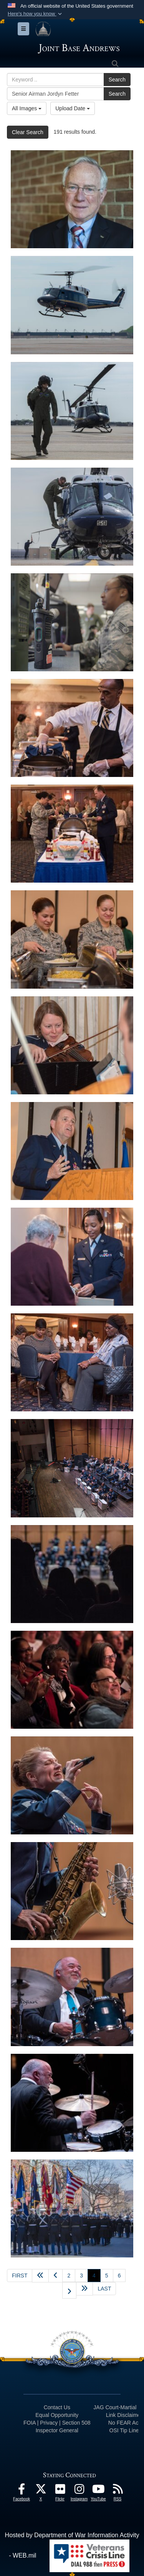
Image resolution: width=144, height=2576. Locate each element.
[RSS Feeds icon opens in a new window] (117, 2491)
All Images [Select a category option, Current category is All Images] (26, 108)
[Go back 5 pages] (40, 2275)
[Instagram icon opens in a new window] (79, 2491)
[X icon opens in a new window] (40, 2491)
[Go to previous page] (55, 2275)
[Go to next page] (69, 2290)
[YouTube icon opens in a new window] (98, 2491)
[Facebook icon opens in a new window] (21, 2491)
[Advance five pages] (84, 2288)
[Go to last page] (104, 2288)
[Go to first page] (19, 2275)
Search (117, 79)
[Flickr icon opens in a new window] (60, 2491)
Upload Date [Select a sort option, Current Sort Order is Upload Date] (72, 108)
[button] (35, 14)
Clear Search (27, 132)
